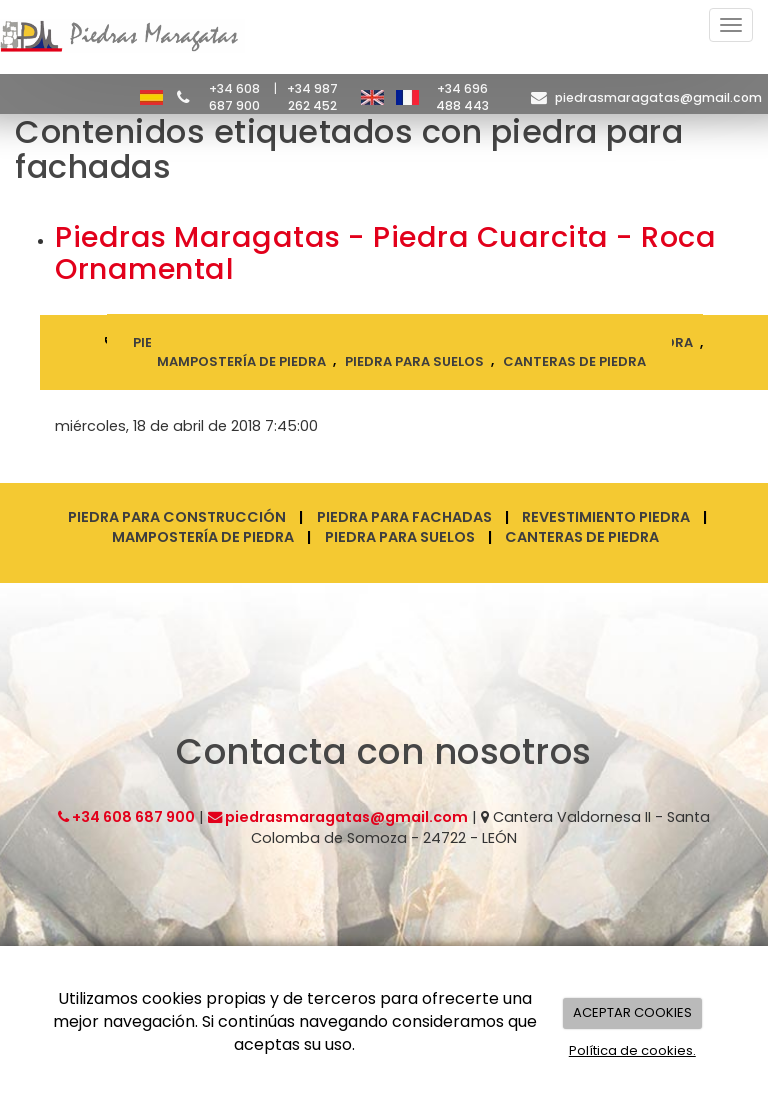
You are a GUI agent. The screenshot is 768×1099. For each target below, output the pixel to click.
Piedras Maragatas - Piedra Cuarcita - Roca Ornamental (385, 253)
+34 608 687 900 (234, 97)
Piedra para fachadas (404, 517)
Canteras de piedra (582, 537)
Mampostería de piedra (203, 537)
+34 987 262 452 (312, 97)
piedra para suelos (414, 360)
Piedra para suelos (400, 537)
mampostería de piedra (241, 360)
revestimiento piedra (614, 342)
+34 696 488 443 (462, 97)
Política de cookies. (632, 1050)
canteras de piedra (574, 360)
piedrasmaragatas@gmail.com (658, 97)
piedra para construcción (234, 342)
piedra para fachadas (436, 342)
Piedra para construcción (177, 517)
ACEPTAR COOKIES (632, 1012)
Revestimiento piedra (606, 517)
